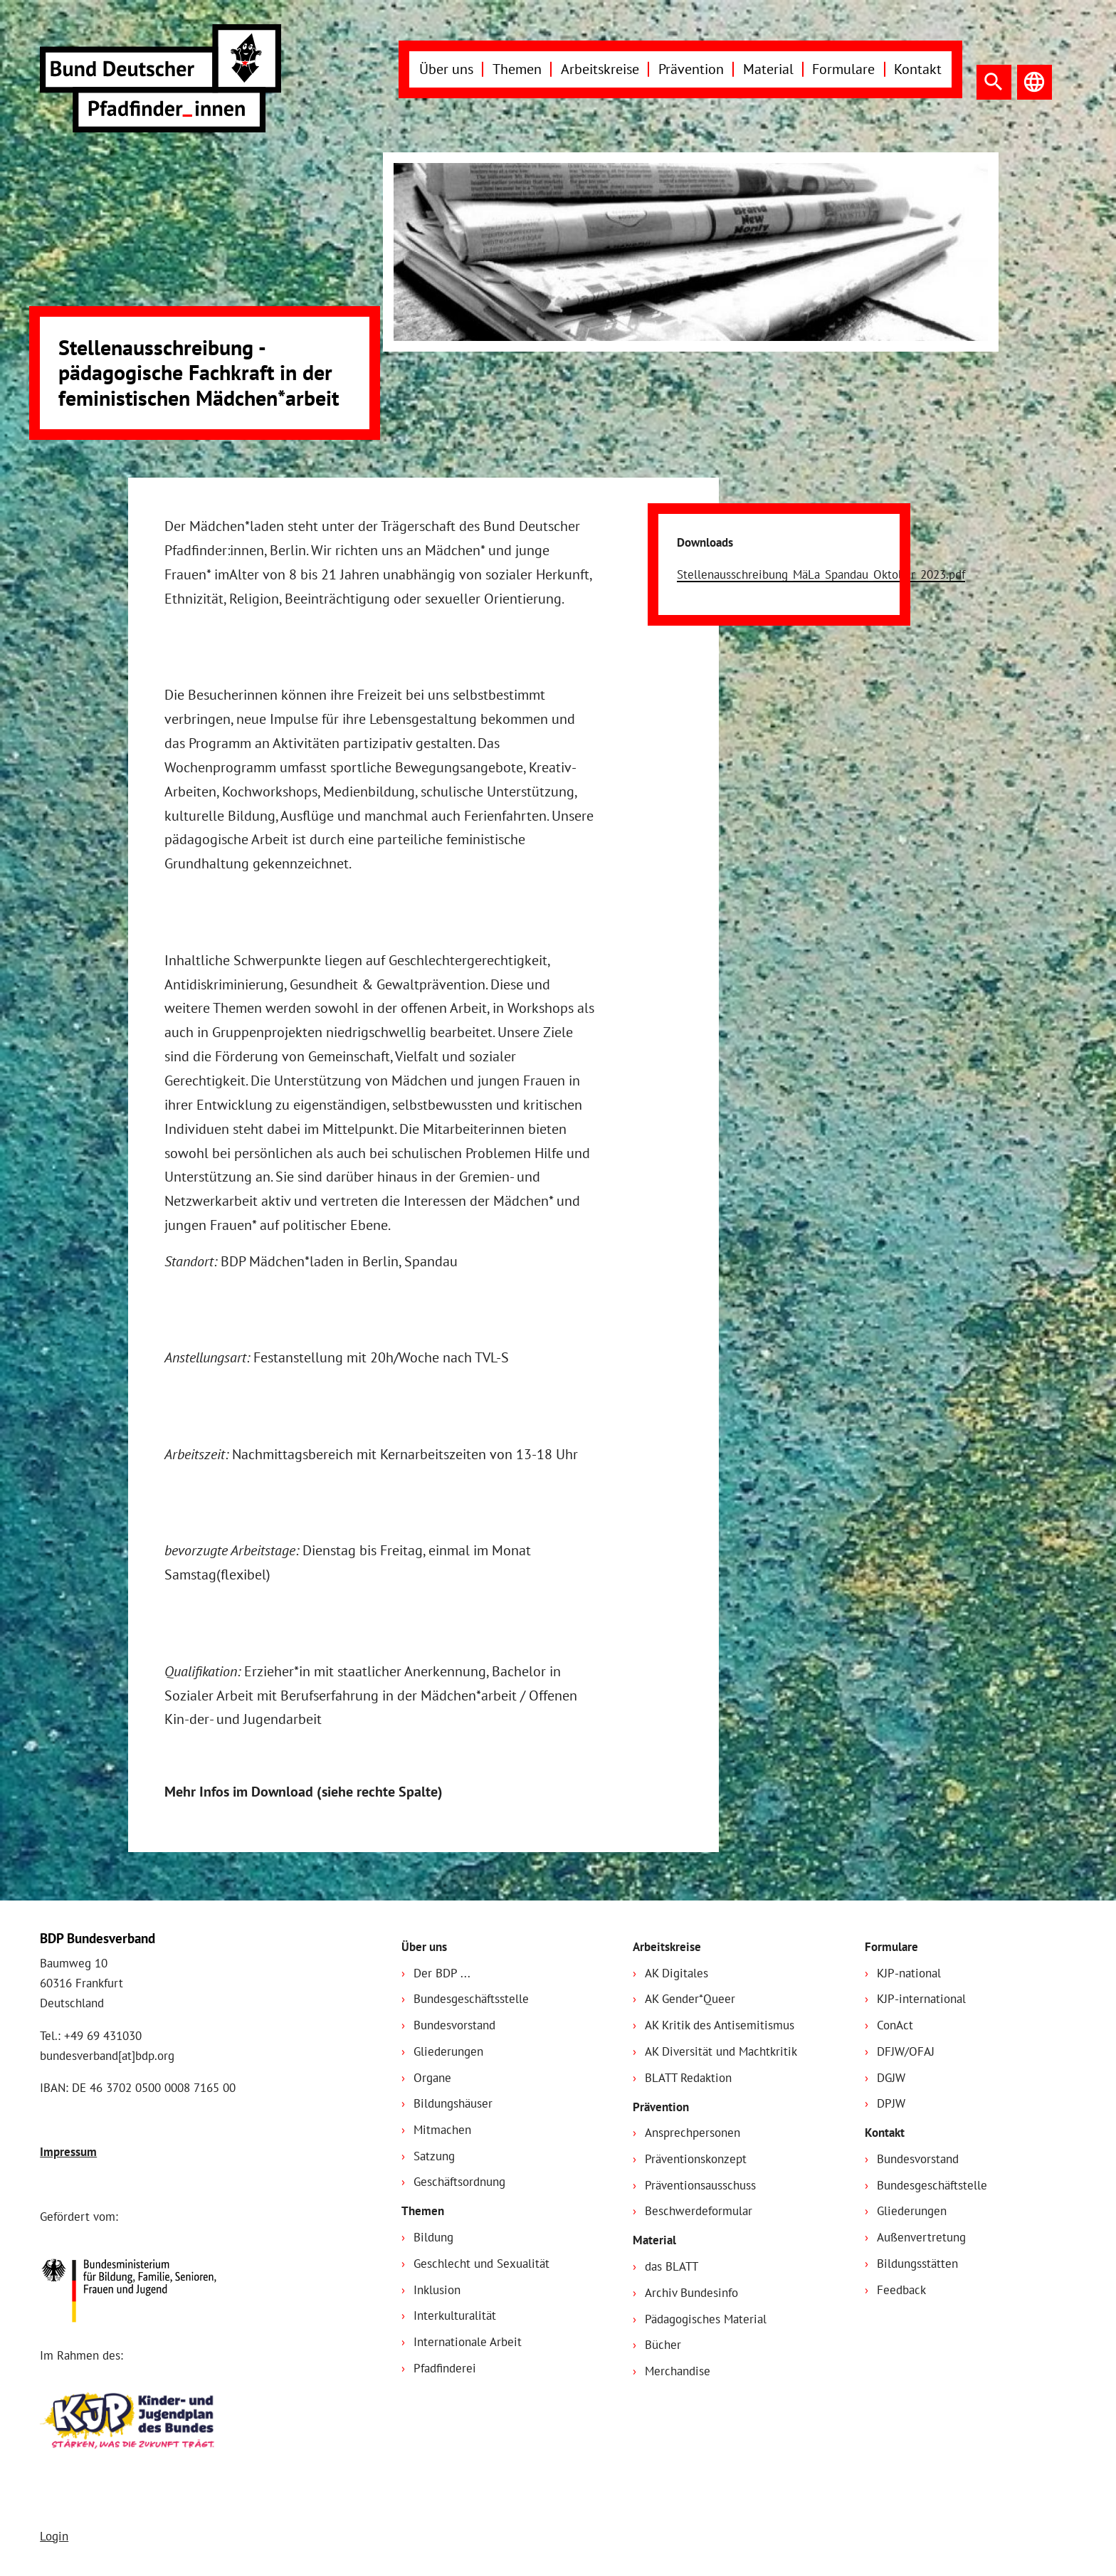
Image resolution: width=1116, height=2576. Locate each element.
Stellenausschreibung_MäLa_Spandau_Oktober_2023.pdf (821, 574)
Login (54, 2536)
